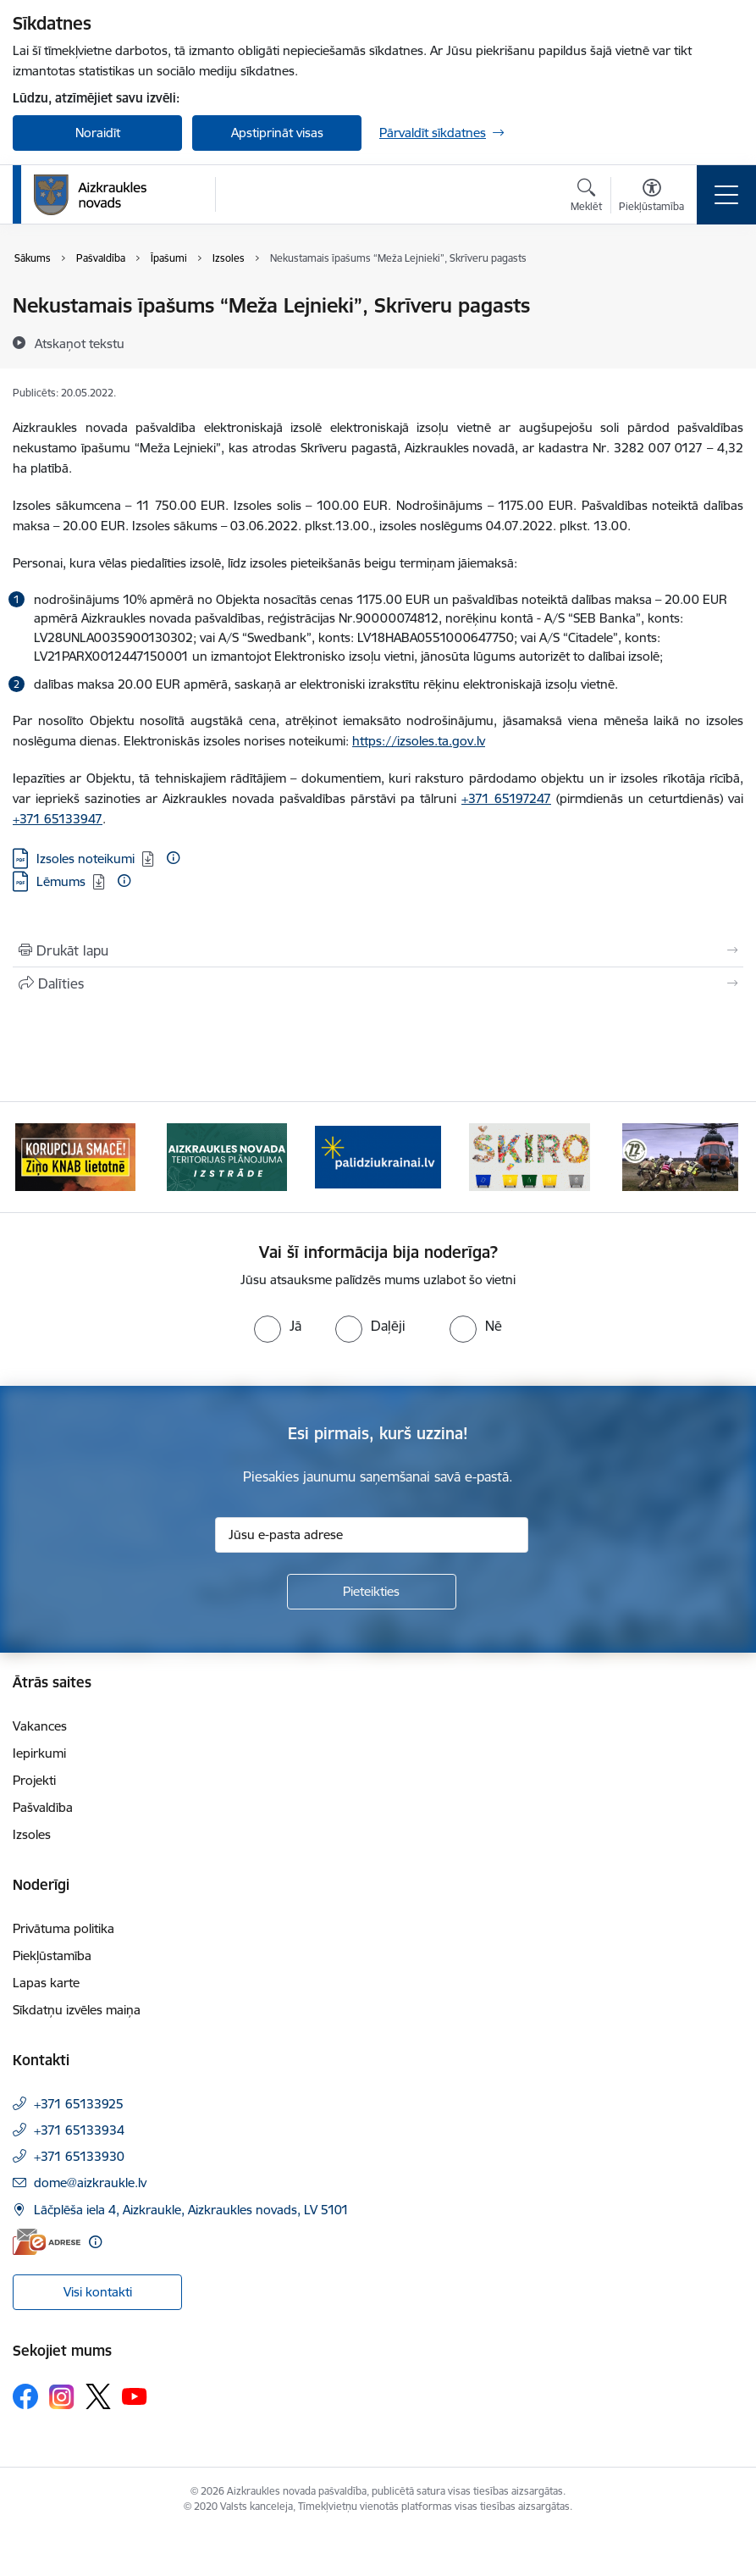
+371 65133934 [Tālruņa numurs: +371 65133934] (79, 2130)
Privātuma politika (63, 1928)
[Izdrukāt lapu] (378, 950)
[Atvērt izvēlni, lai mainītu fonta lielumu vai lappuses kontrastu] (651, 197)
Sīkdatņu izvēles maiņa (77, 2010)
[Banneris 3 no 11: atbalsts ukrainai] (378, 1156)
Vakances (40, 1726)
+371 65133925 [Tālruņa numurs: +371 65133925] (79, 2104)
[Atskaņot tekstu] (79, 343)
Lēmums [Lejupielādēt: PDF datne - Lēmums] (61, 881)
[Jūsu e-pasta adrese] (371, 1535)
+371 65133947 (57, 819)
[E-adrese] (46, 2242)
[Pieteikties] (371, 1591)
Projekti (34, 1780)
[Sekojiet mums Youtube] (134, 2395)
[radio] (277, 1326)
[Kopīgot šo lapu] (378, 983)
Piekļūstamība (52, 1955)
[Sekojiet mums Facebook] (25, 2396)
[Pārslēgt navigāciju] (726, 194)
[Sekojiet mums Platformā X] (98, 2396)
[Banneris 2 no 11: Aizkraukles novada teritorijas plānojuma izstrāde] (227, 1156)
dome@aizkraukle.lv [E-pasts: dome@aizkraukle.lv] (90, 2182)
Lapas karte (46, 1983)
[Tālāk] (718, 1157)
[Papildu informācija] (173, 857)
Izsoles (32, 1834)
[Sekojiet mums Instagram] (61, 2397)
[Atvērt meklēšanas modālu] (586, 197)
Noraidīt (97, 133)
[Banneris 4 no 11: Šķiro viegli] (529, 1156)
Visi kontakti (97, 2292)
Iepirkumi (39, 1753)
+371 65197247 (506, 798)
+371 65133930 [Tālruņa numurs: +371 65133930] (79, 2156)
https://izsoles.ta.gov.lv (418, 741)
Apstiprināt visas (277, 133)
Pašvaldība (43, 1807)
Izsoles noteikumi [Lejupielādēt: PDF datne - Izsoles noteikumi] (85, 858)
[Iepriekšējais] (37, 1157)
